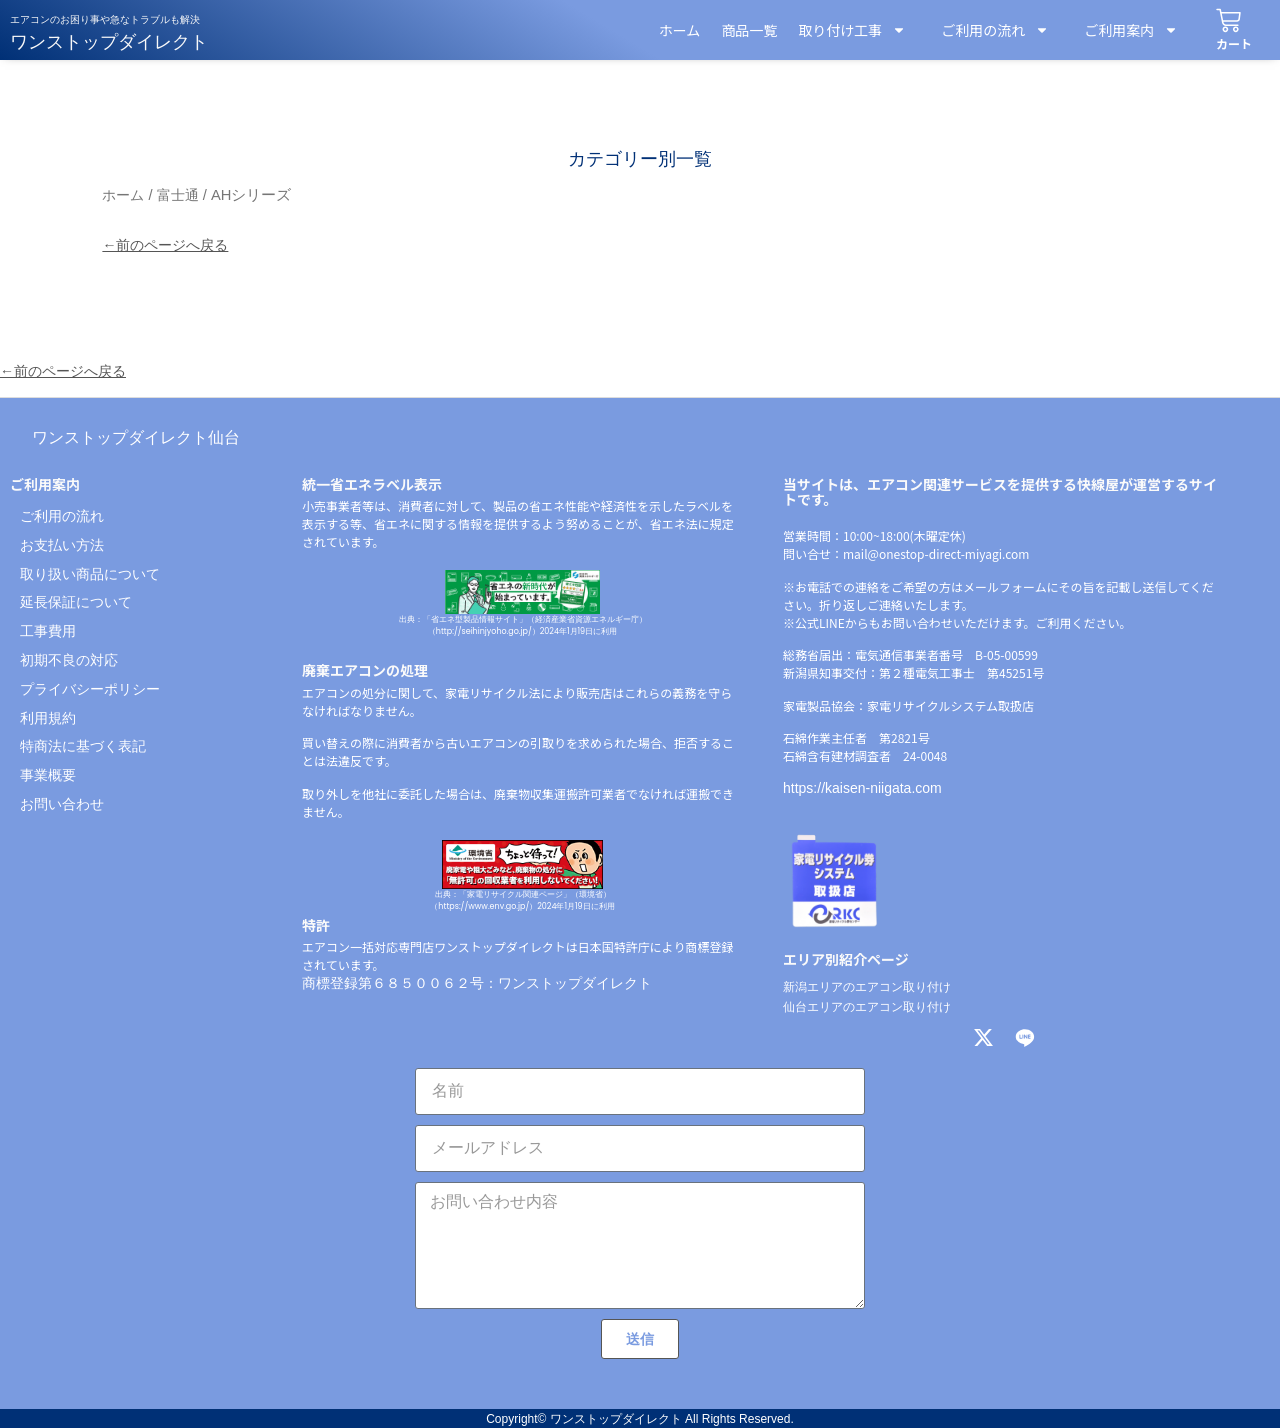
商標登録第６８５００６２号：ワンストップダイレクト (477, 983)
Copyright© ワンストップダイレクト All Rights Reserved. (640, 1419)
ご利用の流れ (988, 30)
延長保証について (76, 602)
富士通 (178, 195)
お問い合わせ (62, 804)
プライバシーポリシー (90, 689)
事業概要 (48, 775)
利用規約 (48, 718)
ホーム (680, 30)
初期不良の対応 (69, 660)
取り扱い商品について (90, 574)
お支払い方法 (62, 545)
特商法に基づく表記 (83, 746)
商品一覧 (749, 30)
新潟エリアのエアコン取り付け (867, 987)
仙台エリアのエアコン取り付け (867, 1007)
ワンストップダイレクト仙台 (136, 437)
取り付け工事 (852, 30)
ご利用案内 (1124, 30)
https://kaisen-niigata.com (862, 788)
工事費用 (48, 631)
